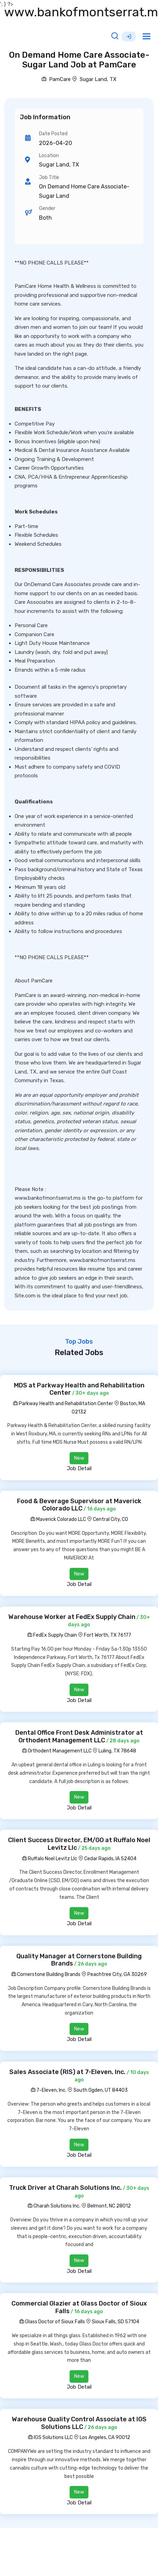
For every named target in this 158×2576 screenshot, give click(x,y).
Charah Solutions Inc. (53, 2206)
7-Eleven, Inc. (48, 2090)
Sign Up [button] (129, 36)
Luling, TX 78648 (117, 1751)
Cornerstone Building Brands (45, 1974)
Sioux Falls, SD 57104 (115, 2322)
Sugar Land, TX (98, 79)
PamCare (56, 79)
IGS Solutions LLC (50, 2437)
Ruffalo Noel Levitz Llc (49, 1859)
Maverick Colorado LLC (58, 1519)
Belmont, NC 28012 (109, 2206)
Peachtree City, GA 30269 (117, 1974)
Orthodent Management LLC (57, 1751)
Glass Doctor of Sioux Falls (52, 2322)
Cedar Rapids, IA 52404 (110, 1859)
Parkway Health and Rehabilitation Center (63, 1404)
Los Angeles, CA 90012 (105, 2437)
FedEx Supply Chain (52, 1635)
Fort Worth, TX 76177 (107, 1635)
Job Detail (79, 1468)
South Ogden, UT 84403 (100, 2090)
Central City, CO (110, 1519)
